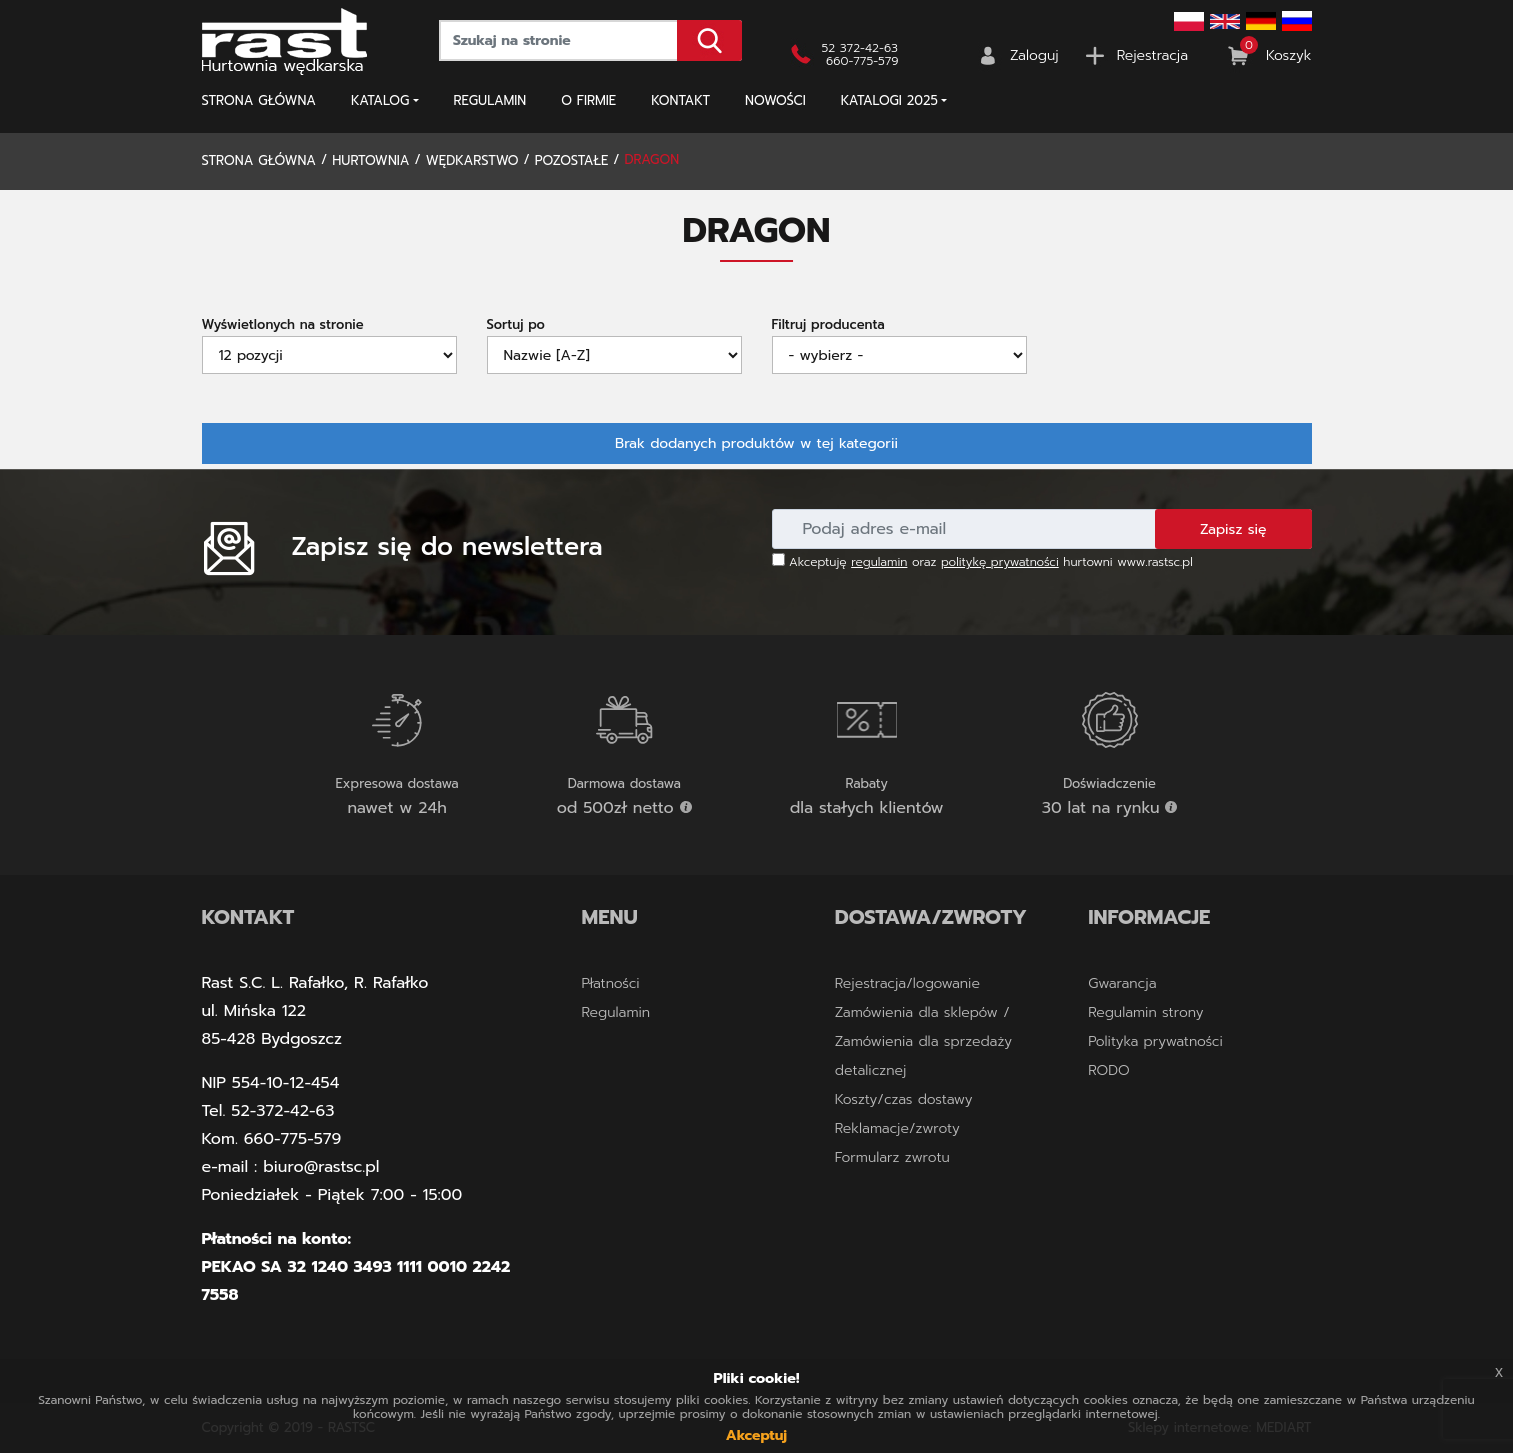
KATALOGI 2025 (889, 100)
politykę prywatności (1000, 562)
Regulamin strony (1145, 1012)
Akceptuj (756, 1435)
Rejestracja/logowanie (907, 983)
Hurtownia (370, 160)
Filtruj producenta (828, 324)
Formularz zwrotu (892, 1157)
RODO (1108, 1070)
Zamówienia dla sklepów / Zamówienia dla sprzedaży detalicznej (923, 1041)
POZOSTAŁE (572, 160)
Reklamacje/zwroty (897, 1128)
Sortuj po (516, 324)
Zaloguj (1034, 55)
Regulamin (490, 100)
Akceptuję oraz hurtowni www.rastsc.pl (982, 562)
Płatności (611, 983)
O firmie (588, 100)
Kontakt (680, 100)
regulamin (879, 562)
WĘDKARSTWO (472, 160)
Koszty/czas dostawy (904, 1099)
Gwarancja (1122, 983)
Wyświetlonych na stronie (283, 324)
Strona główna (259, 100)
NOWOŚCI (775, 100)
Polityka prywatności (1155, 1041)
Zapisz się (1233, 529)
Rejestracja (1152, 55)
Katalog (380, 100)
